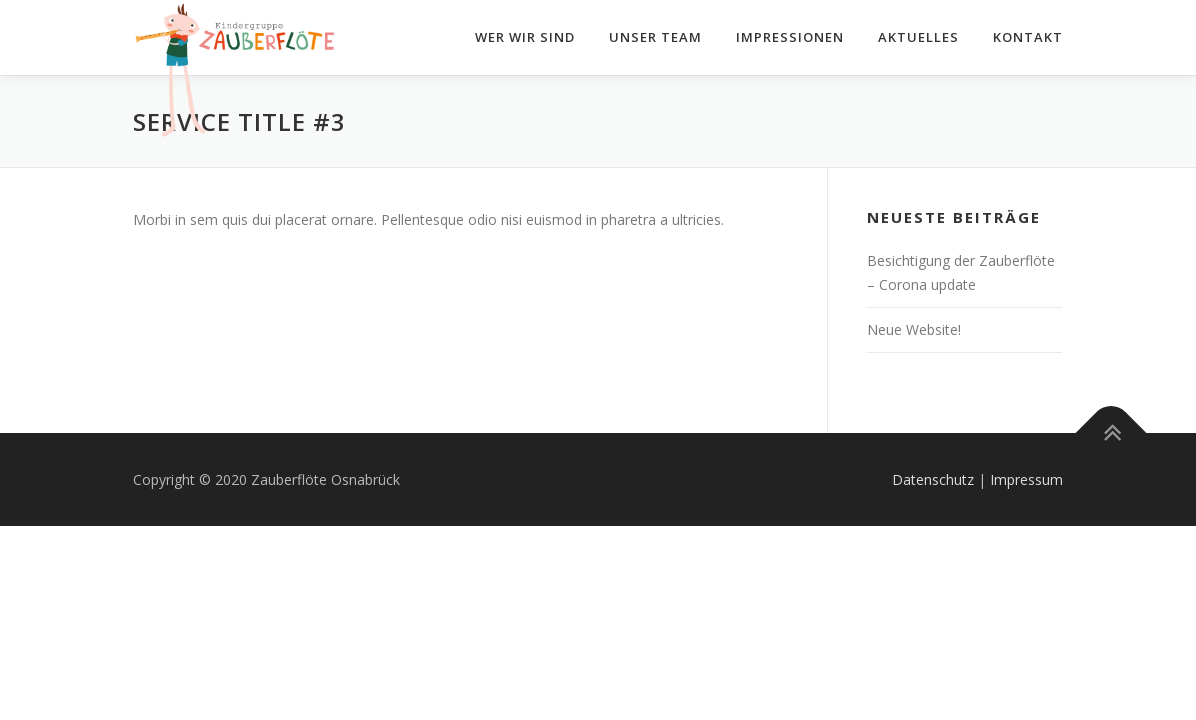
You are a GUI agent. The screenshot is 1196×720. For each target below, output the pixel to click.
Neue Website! (914, 329)
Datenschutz (933, 479)
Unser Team (655, 37)
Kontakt (1028, 37)
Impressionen (790, 37)
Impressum (1026, 479)
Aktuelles (918, 37)
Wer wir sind (525, 37)
